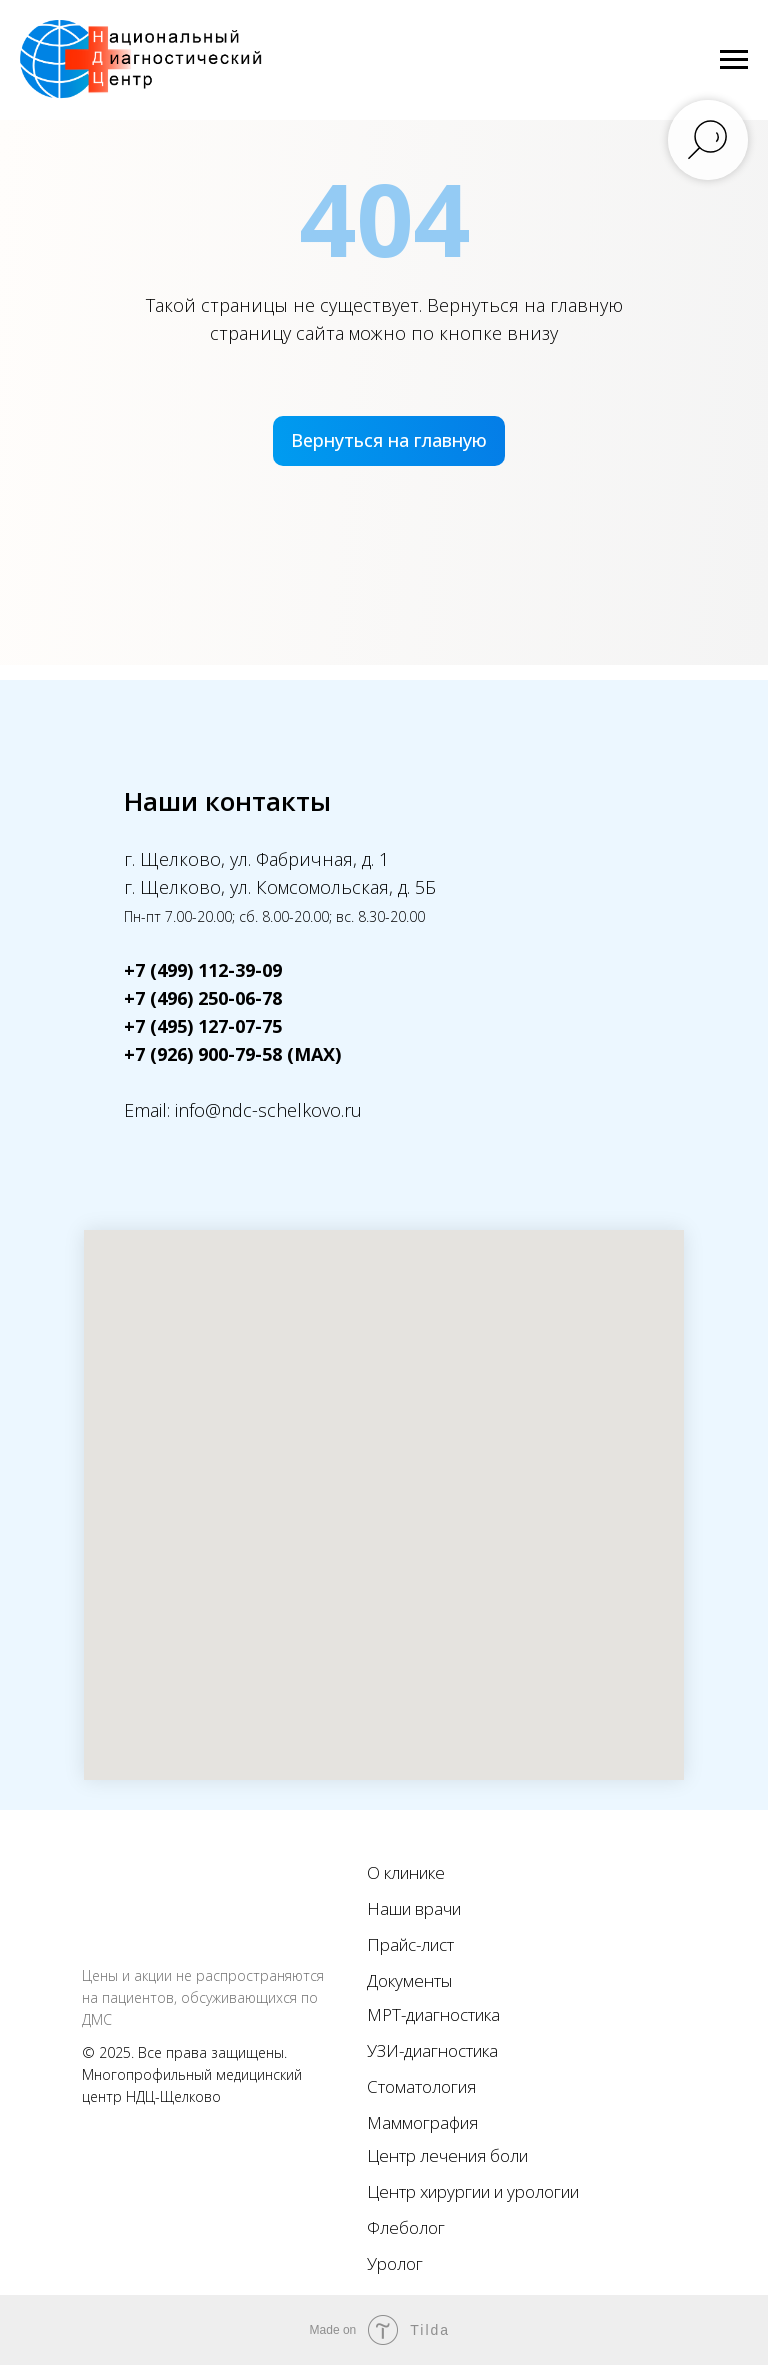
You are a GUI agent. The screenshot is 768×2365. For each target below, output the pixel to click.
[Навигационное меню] (734, 60)
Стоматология (421, 2086)
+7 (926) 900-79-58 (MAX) (232, 1054)
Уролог (395, 2263)
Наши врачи (414, 1908)
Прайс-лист (410, 1944)
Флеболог (406, 2227)
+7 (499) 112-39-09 (203, 970)
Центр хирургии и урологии (473, 2191)
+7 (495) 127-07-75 (203, 1026)
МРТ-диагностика (433, 2014)
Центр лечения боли (447, 2155)
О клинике (406, 1872)
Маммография (422, 2122)
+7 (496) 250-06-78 (203, 998)
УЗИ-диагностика (432, 2050)
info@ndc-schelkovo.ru (268, 1110)
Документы (409, 1980)
